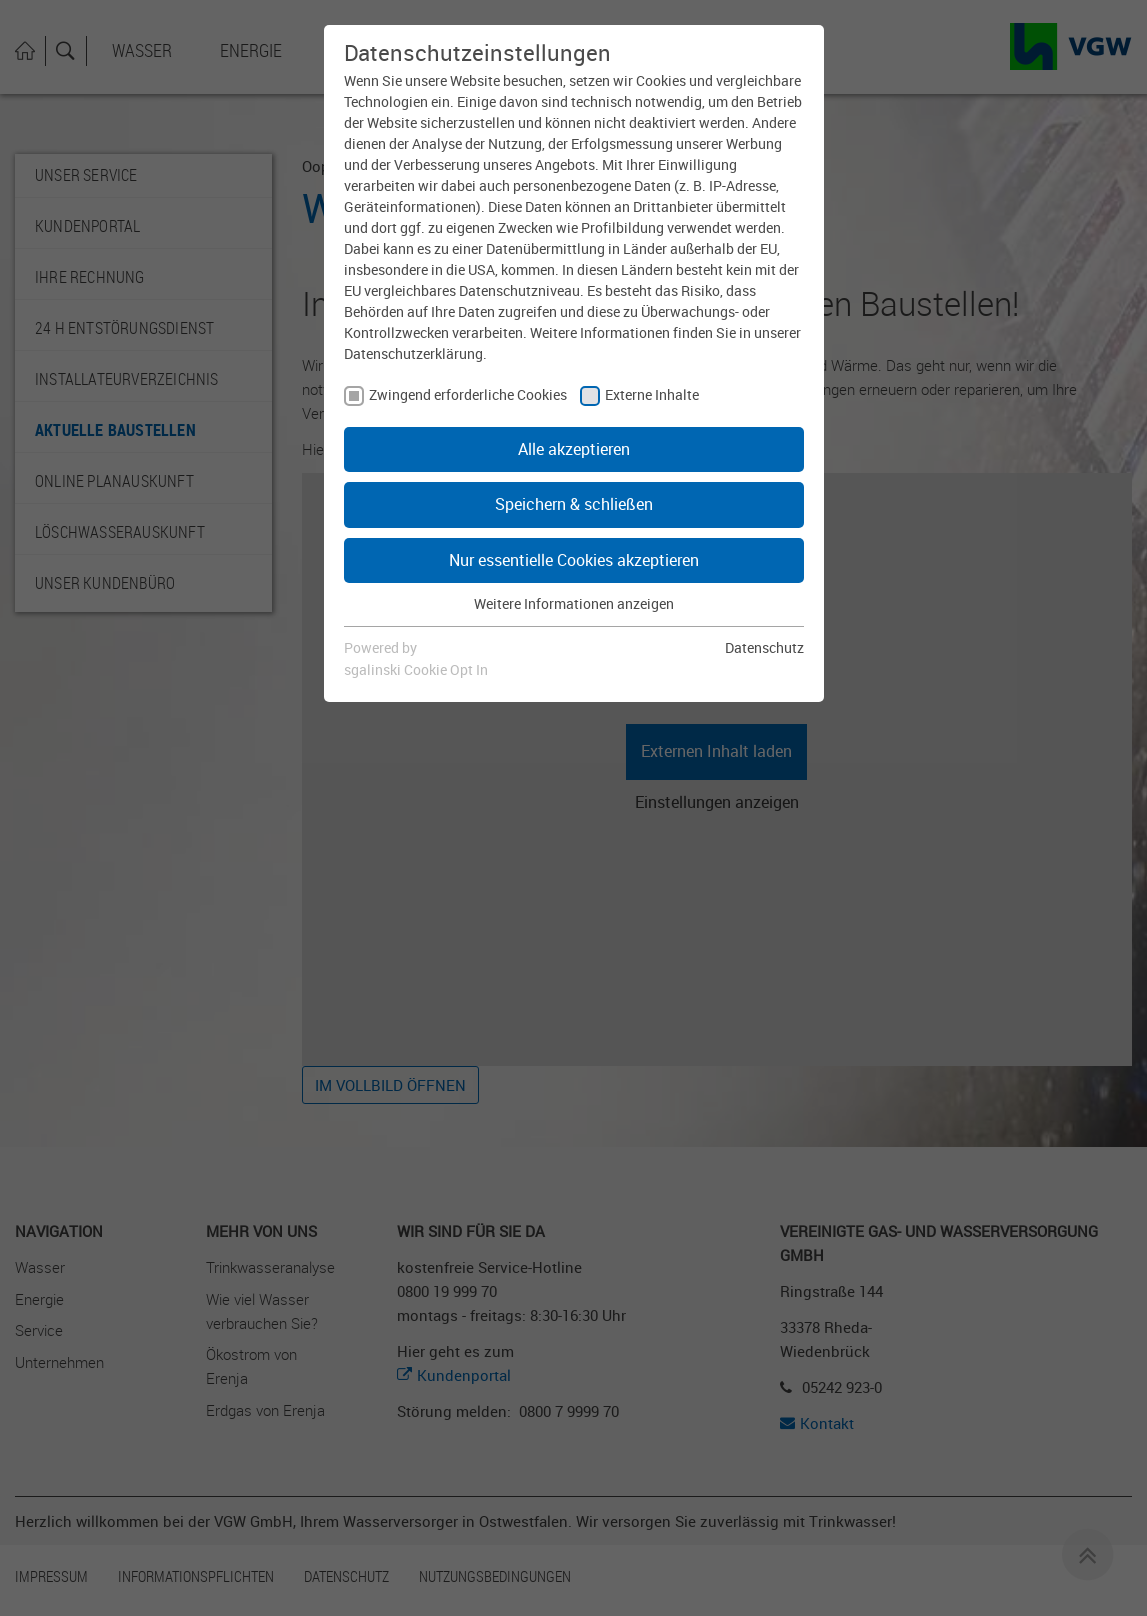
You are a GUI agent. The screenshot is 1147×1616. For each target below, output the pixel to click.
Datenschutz (764, 647)
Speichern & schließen (574, 504)
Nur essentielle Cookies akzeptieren (574, 560)
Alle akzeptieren (574, 449)
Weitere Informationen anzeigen (574, 603)
